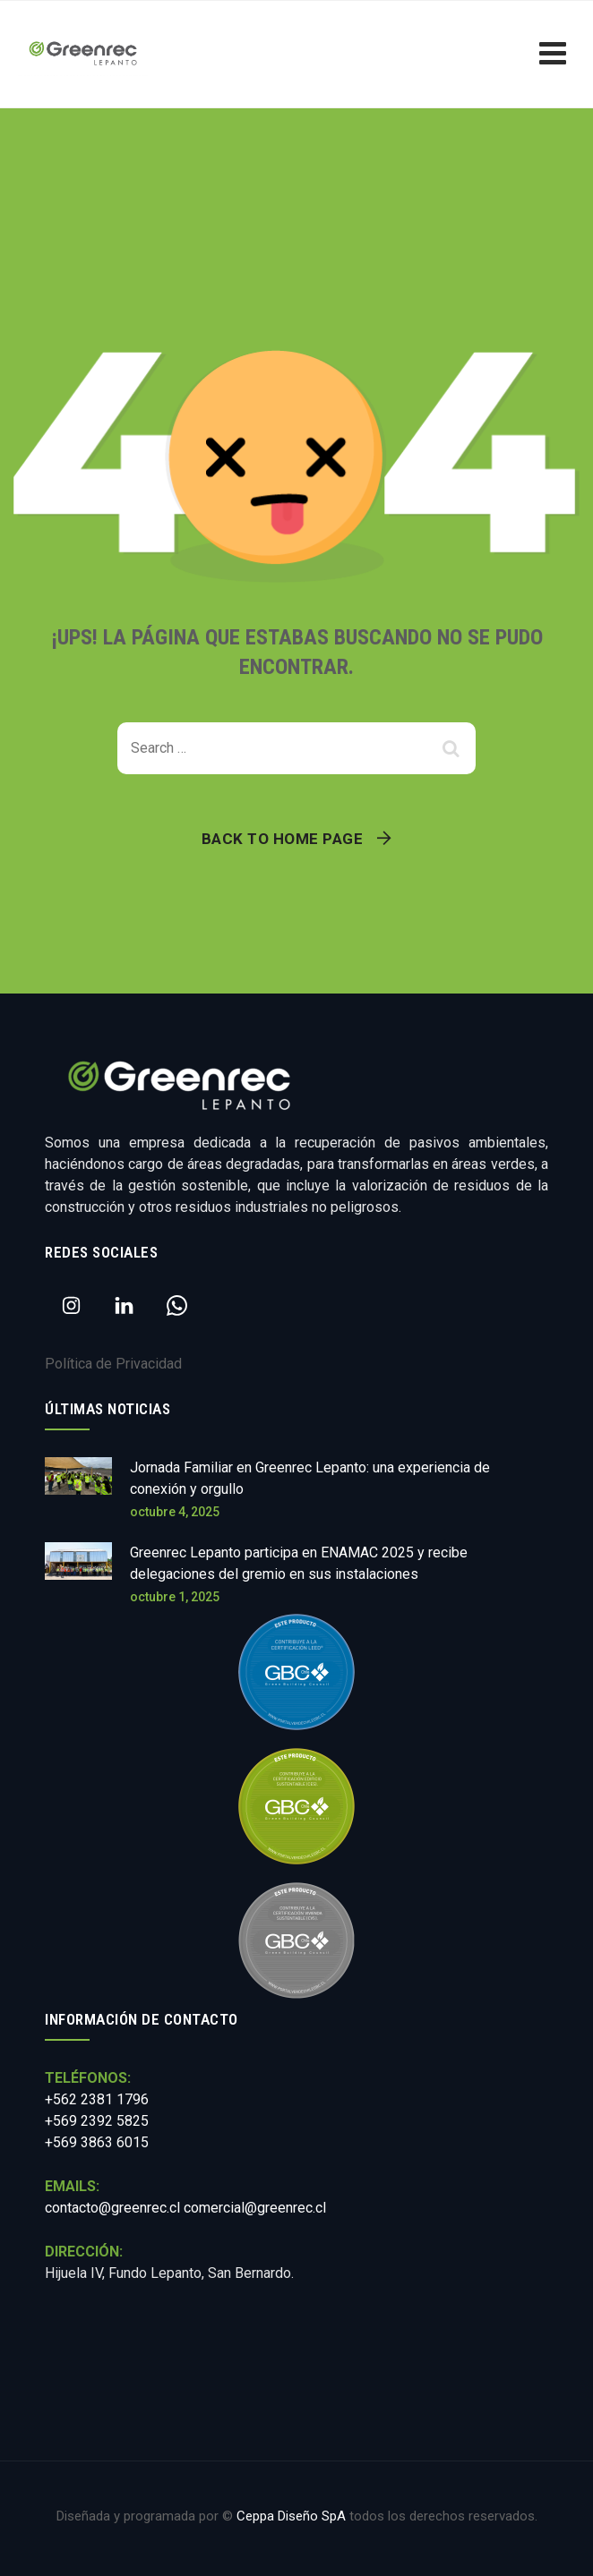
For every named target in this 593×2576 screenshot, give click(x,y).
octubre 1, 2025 (174, 1597)
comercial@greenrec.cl (255, 2207)
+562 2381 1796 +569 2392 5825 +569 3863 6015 (97, 2121)
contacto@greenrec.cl (112, 2207)
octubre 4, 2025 (174, 1512)
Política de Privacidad (113, 1363)
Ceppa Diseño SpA (291, 2516)
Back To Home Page (283, 839)
